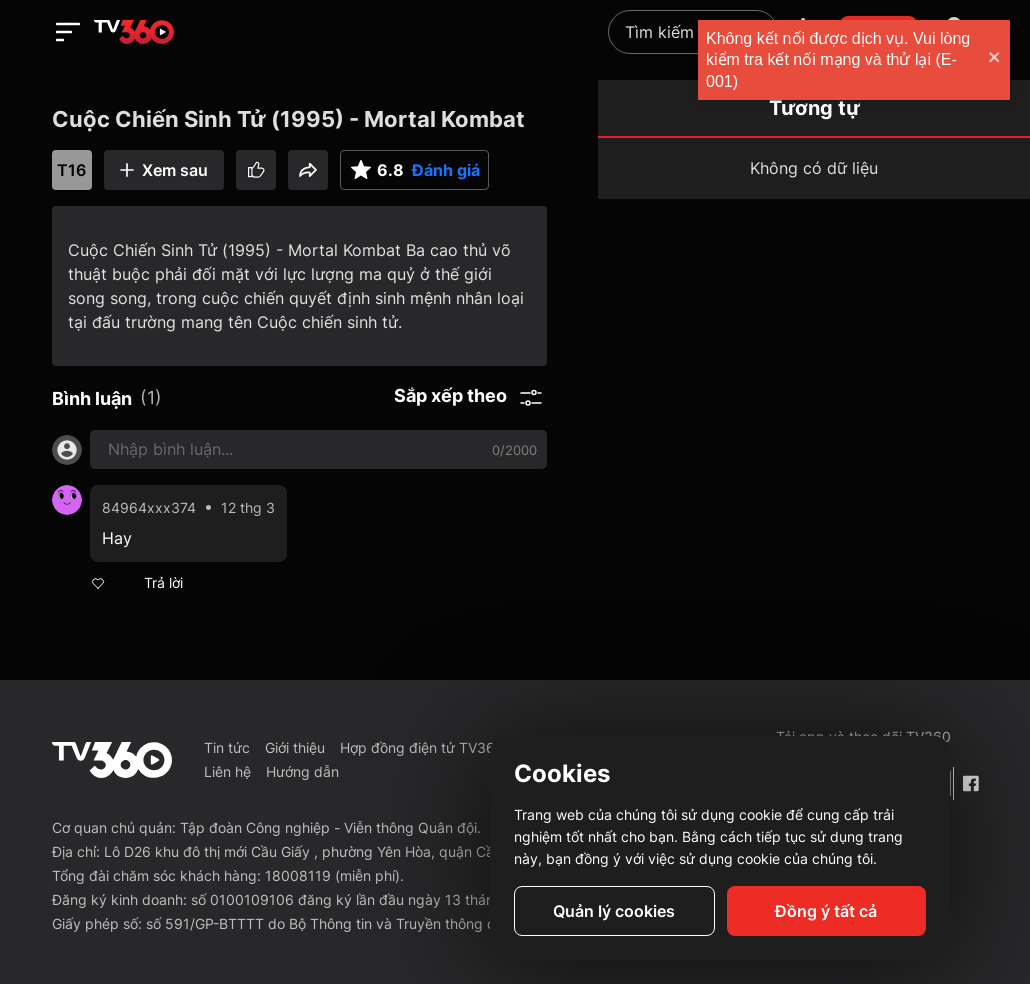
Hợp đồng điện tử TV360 (422, 747)
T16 (71, 170)
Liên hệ (227, 771)
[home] (134, 32)
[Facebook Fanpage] (970, 783)
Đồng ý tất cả (826, 911)
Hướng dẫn (302, 771)
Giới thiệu (295, 747)
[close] (995, 59)
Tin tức (227, 747)
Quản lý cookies (614, 911)
